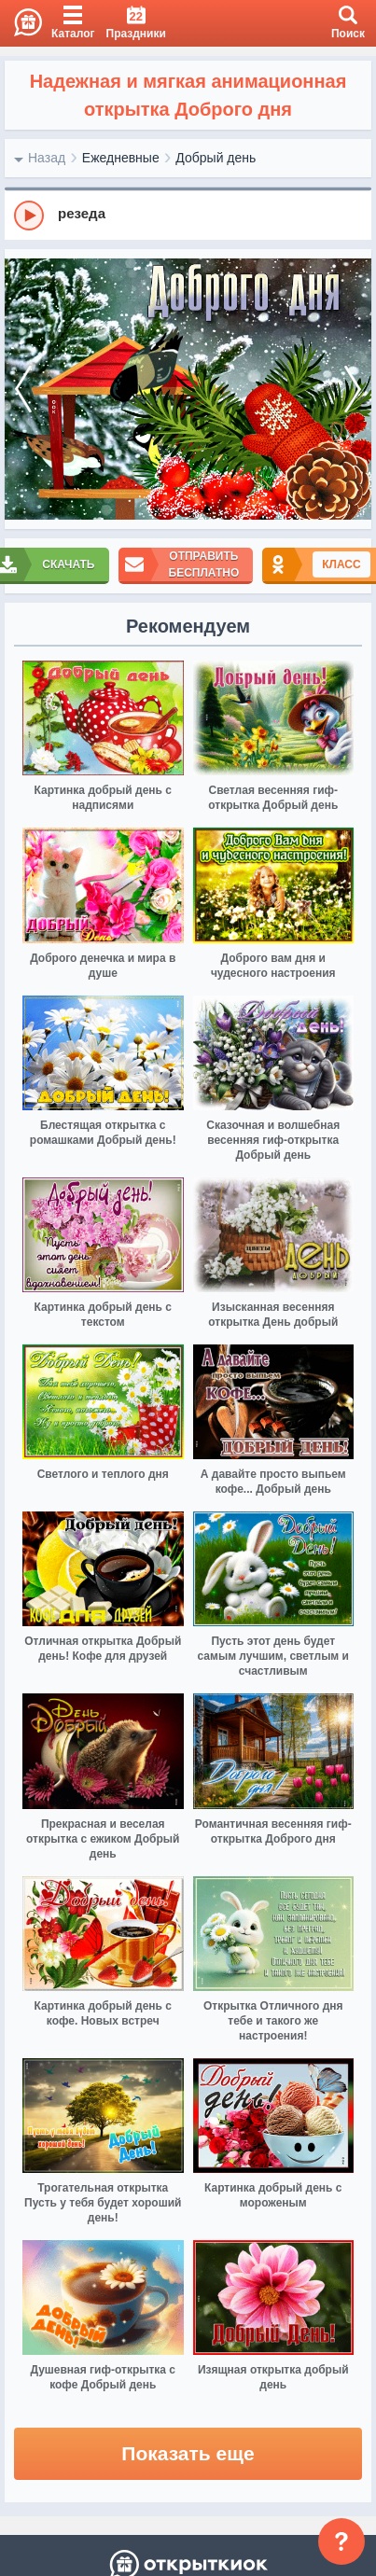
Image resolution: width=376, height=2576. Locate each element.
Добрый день (215, 157)
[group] (188, 214)
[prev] (23, 389)
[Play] (29, 215)
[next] (353, 389)
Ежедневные (121, 157)
